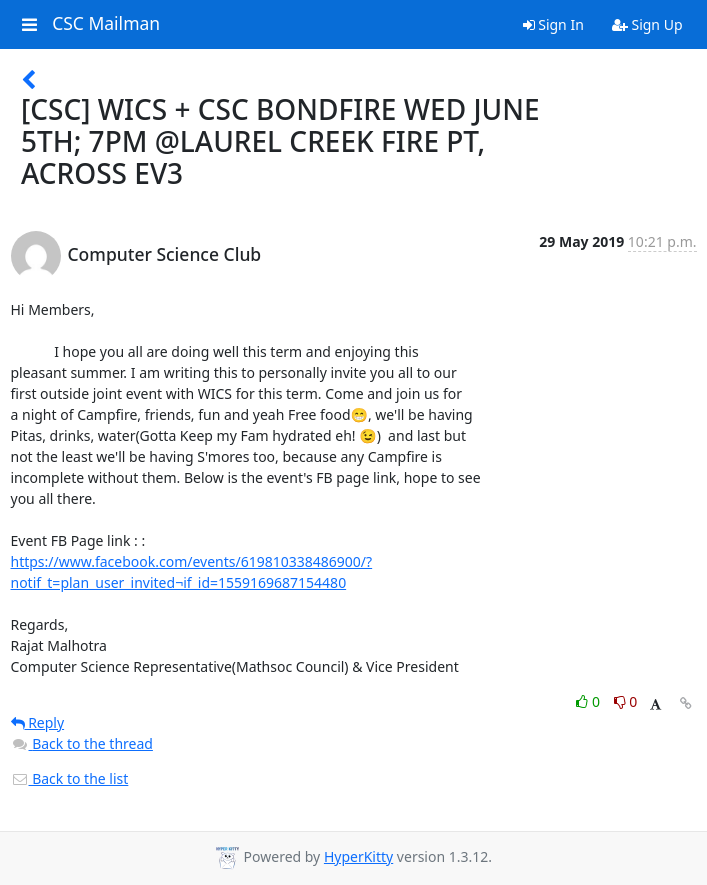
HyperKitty (358, 856)
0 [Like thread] (589, 701)
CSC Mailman (106, 24)
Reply (38, 722)
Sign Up (647, 24)
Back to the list (70, 778)
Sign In (553, 24)
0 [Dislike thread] (626, 701)
